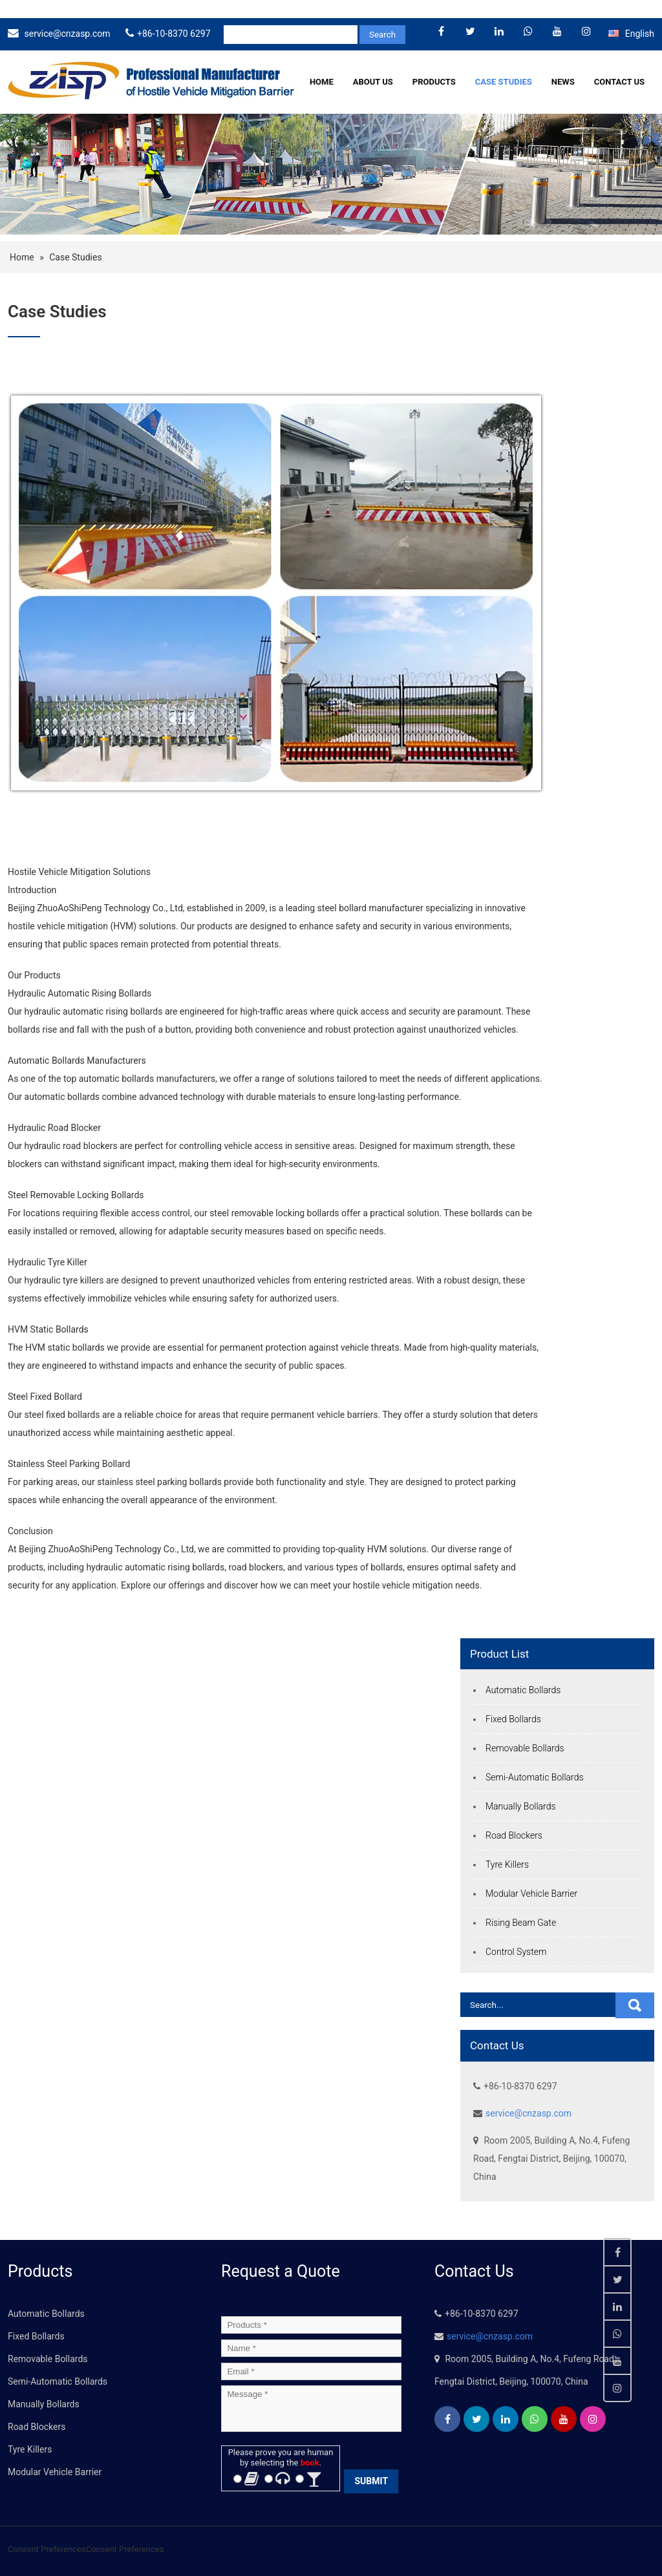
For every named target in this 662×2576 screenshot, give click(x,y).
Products (434, 82)
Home (322, 82)
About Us (373, 82)
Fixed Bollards (513, 1719)
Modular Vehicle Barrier (531, 1893)
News (563, 82)
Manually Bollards (521, 1806)
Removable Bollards (525, 1748)
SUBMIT (371, 2481)
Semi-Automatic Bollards (535, 1777)
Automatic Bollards (523, 1690)
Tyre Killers (507, 1864)
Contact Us (619, 82)
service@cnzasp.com (67, 33)
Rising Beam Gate (521, 1922)
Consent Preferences (47, 2549)
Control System (516, 1952)
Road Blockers (514, 1835)
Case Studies (503, 82)
